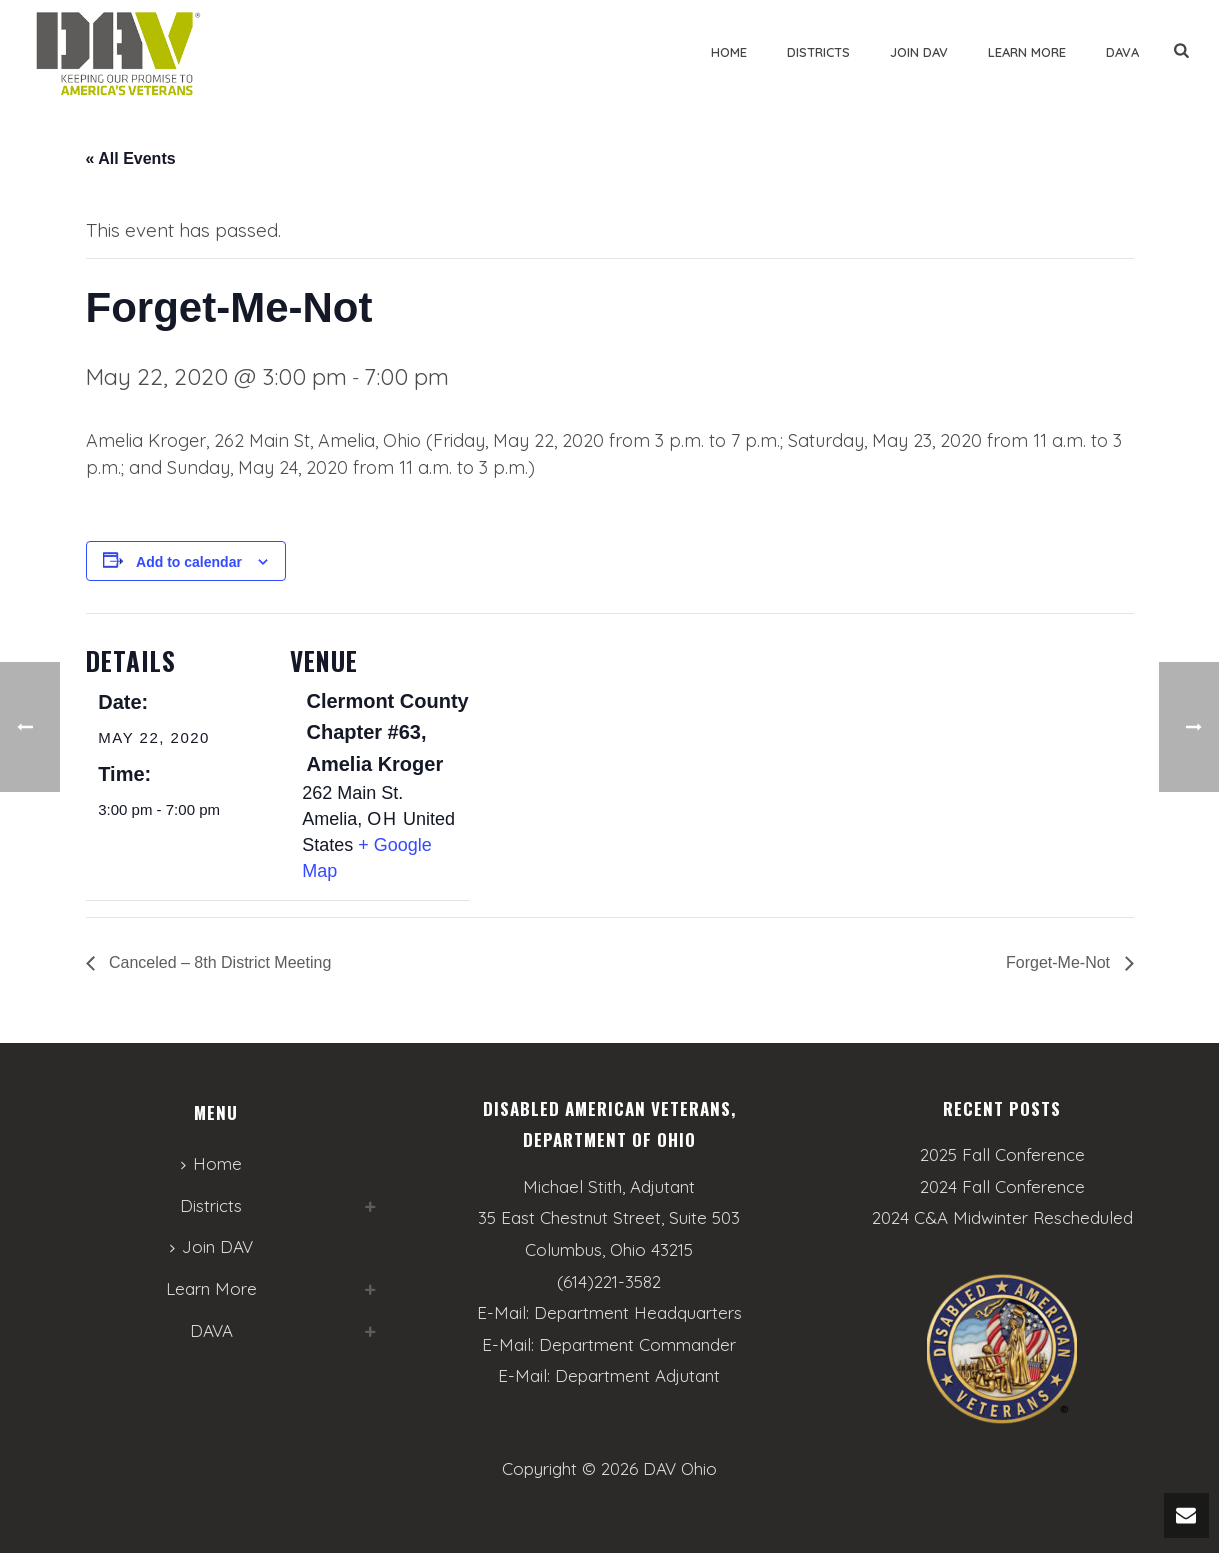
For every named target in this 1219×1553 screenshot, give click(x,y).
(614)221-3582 (609, 1281)
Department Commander (637, 1344)
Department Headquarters (638, 1312)
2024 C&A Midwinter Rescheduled (1002, 1218)
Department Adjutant (637, 1375)
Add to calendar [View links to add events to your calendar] (189, 562)
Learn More (1027, 52)
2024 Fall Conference (1002, 1187)
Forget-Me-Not (1060, 962)
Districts (818, 52)
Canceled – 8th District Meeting (218, 962)
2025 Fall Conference (1002, 1155)
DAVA (1122, 52)
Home (729, 52)
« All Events (131, 158)
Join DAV (919, 52)
